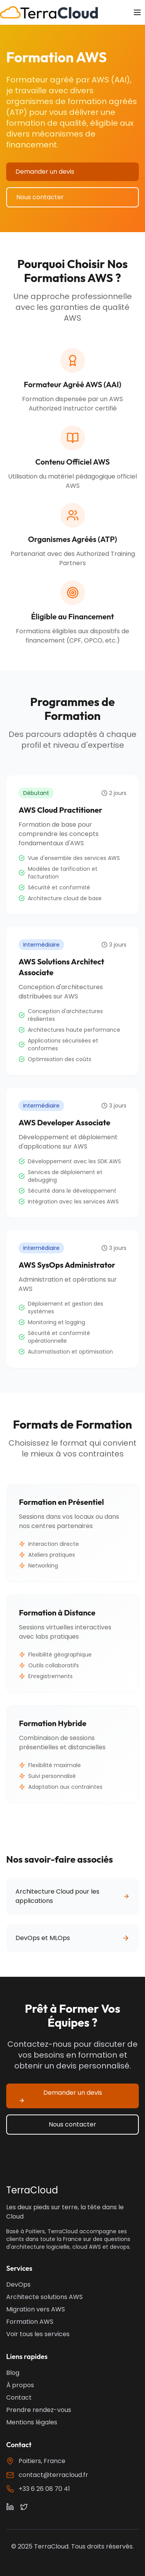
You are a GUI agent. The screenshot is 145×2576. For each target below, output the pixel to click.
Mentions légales (31, 2422)
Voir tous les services (38, 2334)
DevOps (18, 2284)
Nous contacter (40, 197)
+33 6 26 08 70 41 (44, 2488)
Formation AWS (29, 2321)
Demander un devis (44, 171)
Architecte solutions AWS (44, 2296)
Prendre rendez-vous (38, 2409)
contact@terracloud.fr (53, 2474)
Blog (12, 2372)
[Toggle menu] (137, 12)
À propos (20, 2385)
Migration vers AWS (35, 2309)
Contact (19, 2397)
